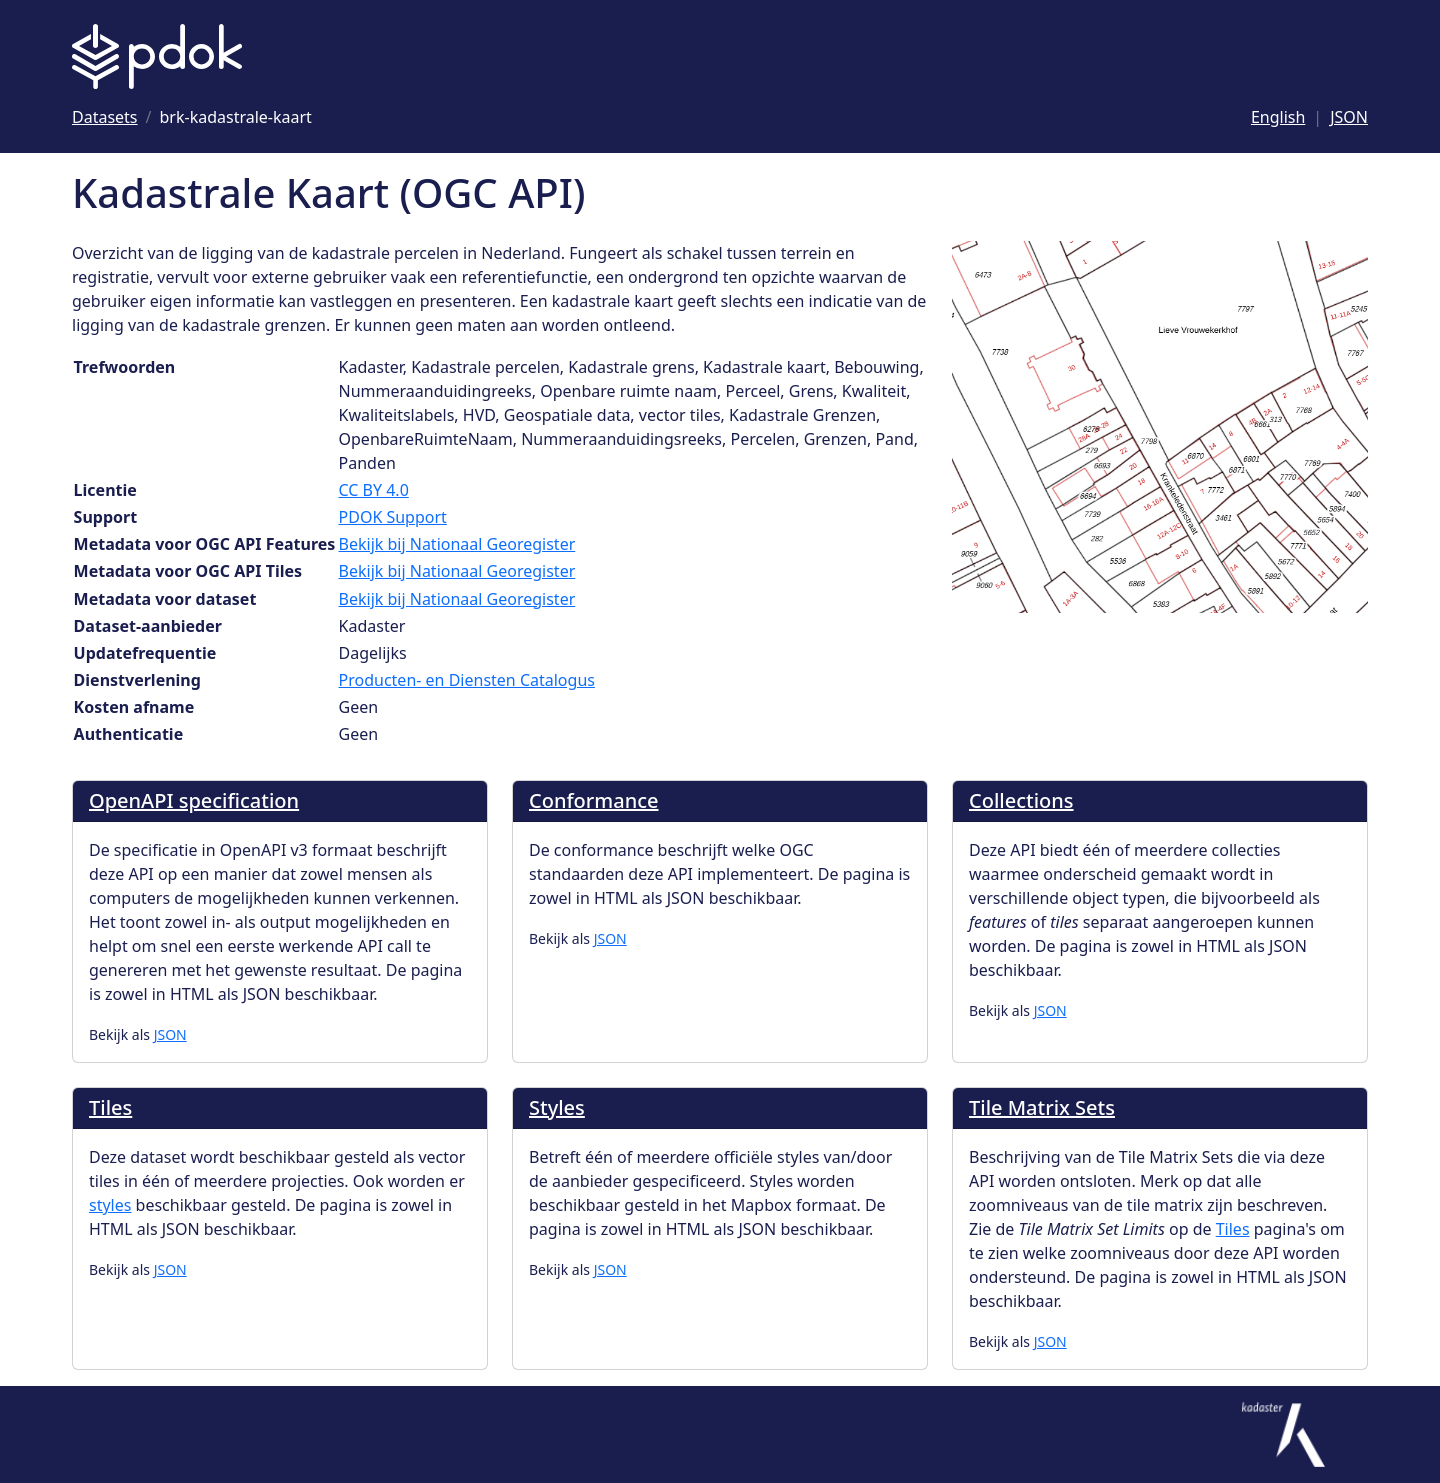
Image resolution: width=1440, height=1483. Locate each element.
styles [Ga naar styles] (110, 1205)
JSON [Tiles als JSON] (170, 1269)
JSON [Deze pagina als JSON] (1349, 117)
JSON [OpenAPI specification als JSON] (170, 1034)
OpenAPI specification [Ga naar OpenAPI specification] (194, 800)
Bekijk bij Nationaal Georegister (457, 544)
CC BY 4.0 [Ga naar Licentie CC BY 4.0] (374, 490)
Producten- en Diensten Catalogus (467, 680)
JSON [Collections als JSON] (1050, 1010)
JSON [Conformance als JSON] (610, 938)
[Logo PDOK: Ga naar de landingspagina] (157, 56)
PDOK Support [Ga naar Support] (393, 517)
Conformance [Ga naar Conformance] (594, 800)
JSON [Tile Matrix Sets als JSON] (1050, 1341)
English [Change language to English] (1278, 117)
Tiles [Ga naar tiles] (1233, 1229)
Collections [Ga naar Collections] (1021, 800)
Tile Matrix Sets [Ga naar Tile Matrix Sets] (1042, 1107)
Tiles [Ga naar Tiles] (110, 1107)
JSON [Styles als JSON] (610, 1269)
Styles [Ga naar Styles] (557, 1107)
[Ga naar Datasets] (105, 117)
